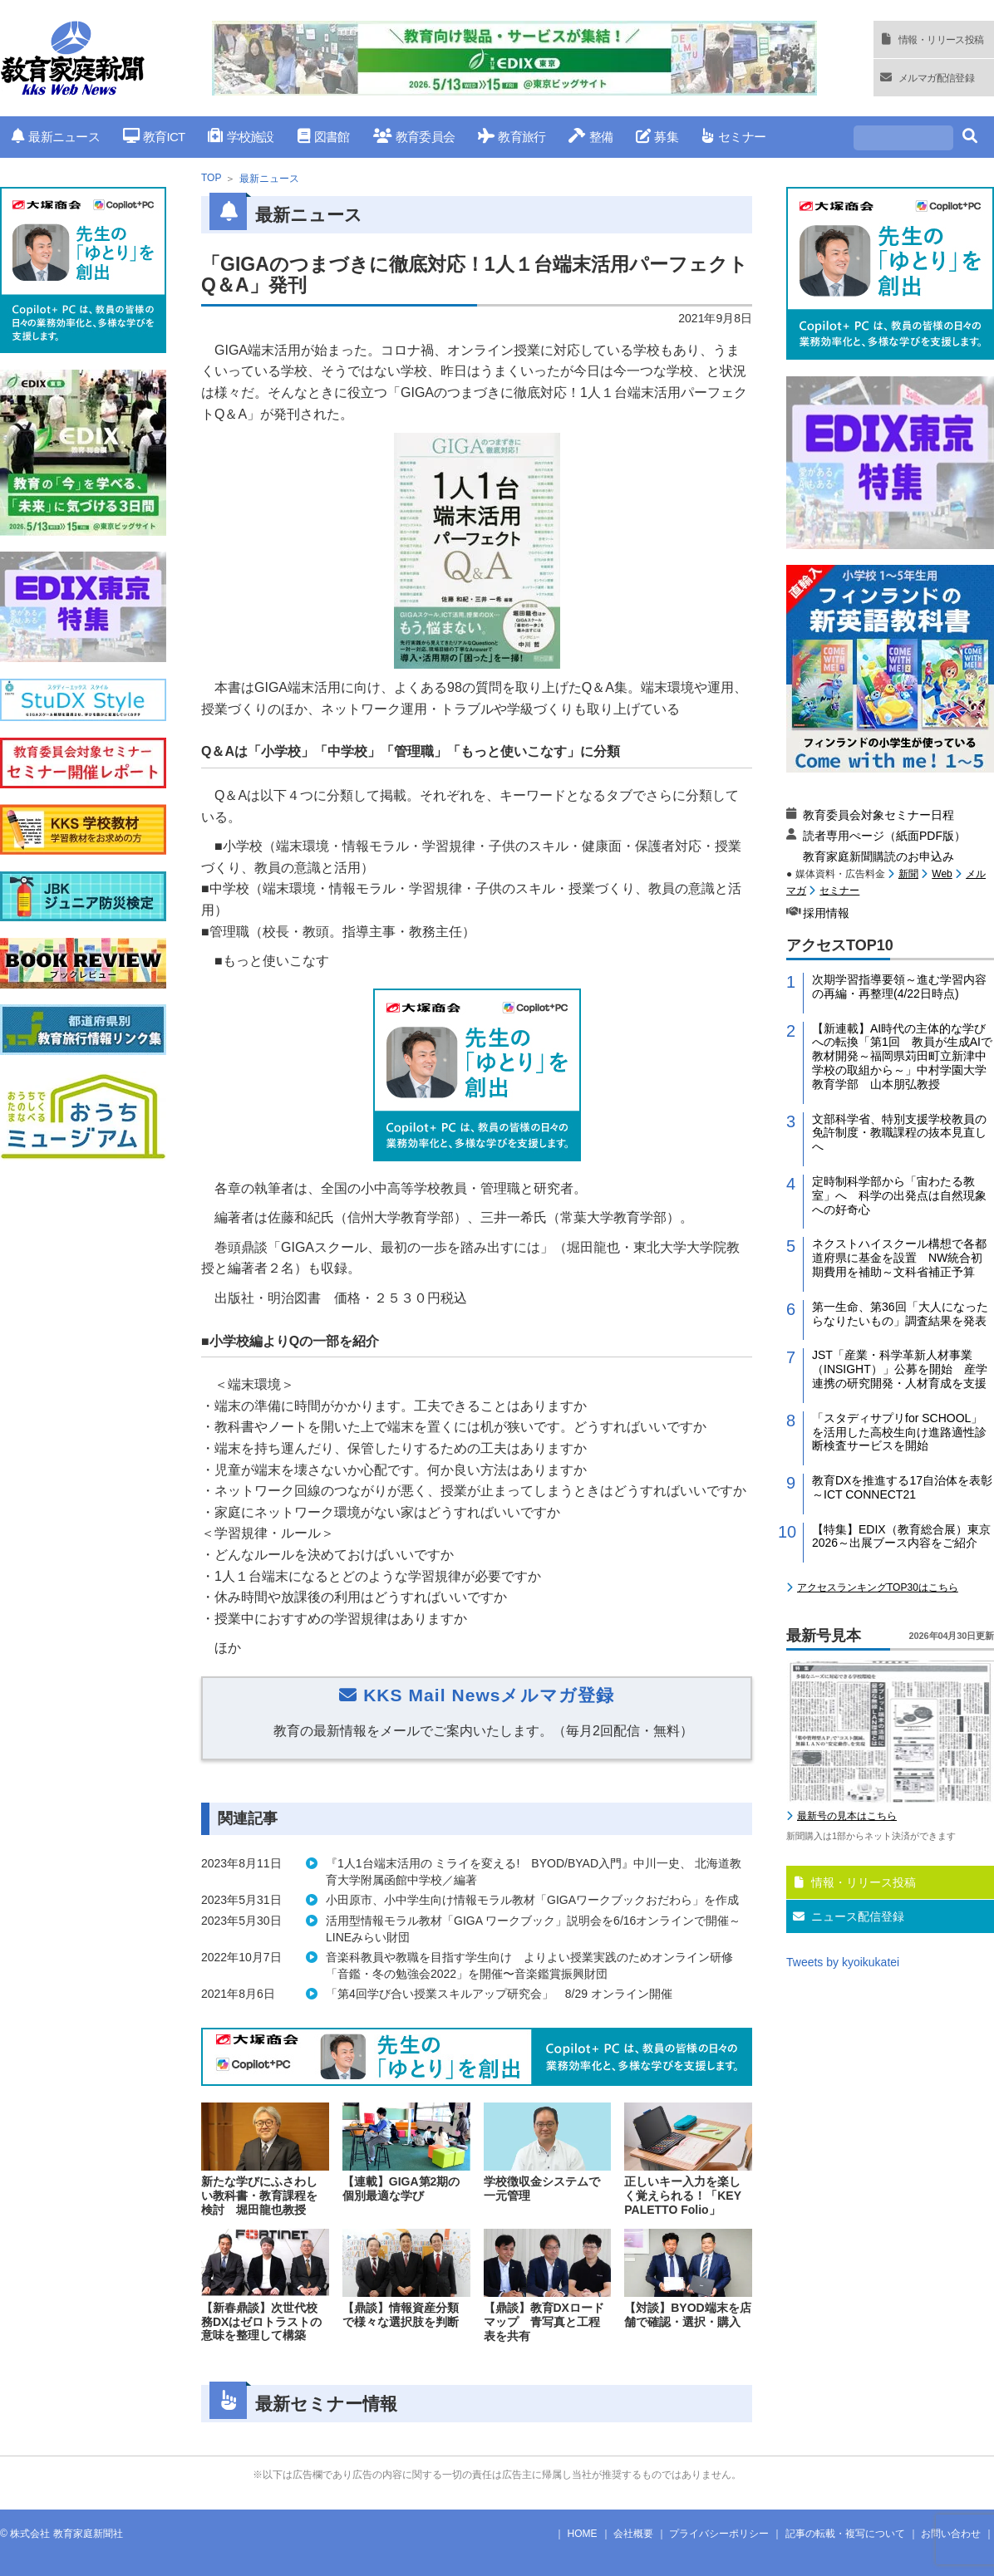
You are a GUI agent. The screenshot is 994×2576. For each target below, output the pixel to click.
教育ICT (154, 137)
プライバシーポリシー (719, 2533)
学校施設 (240, 137)
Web (942, 874)
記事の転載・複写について (845, 2533)
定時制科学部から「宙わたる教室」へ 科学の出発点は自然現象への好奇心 (899, 1195)
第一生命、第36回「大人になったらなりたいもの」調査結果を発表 (900, 1313)
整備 (590, 137)
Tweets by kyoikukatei (842, 1962)
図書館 (324, 137)
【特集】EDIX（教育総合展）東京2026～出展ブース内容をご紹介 (901, 1536)
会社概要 (633, 2533)
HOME (583, 2533)
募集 (657, 137)
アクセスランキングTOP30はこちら (877, 1587)
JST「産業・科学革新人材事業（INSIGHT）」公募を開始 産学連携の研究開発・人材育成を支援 (899, 1369)
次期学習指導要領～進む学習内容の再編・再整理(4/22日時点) (899, 986)
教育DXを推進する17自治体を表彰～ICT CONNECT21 (902, 1487)
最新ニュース (56, 137)
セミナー (733, 137)
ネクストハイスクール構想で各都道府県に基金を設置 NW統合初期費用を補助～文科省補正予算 (899, 1257)
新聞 (908, 874)
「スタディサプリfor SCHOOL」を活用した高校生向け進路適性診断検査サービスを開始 (899, 1432)
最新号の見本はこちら (847, 1816)
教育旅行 (511, 137)
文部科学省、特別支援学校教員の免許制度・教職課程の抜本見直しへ (899, 1133)
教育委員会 (414, 137)
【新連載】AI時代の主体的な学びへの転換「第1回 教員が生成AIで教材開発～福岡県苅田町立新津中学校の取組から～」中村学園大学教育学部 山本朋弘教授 (902, 1056)
